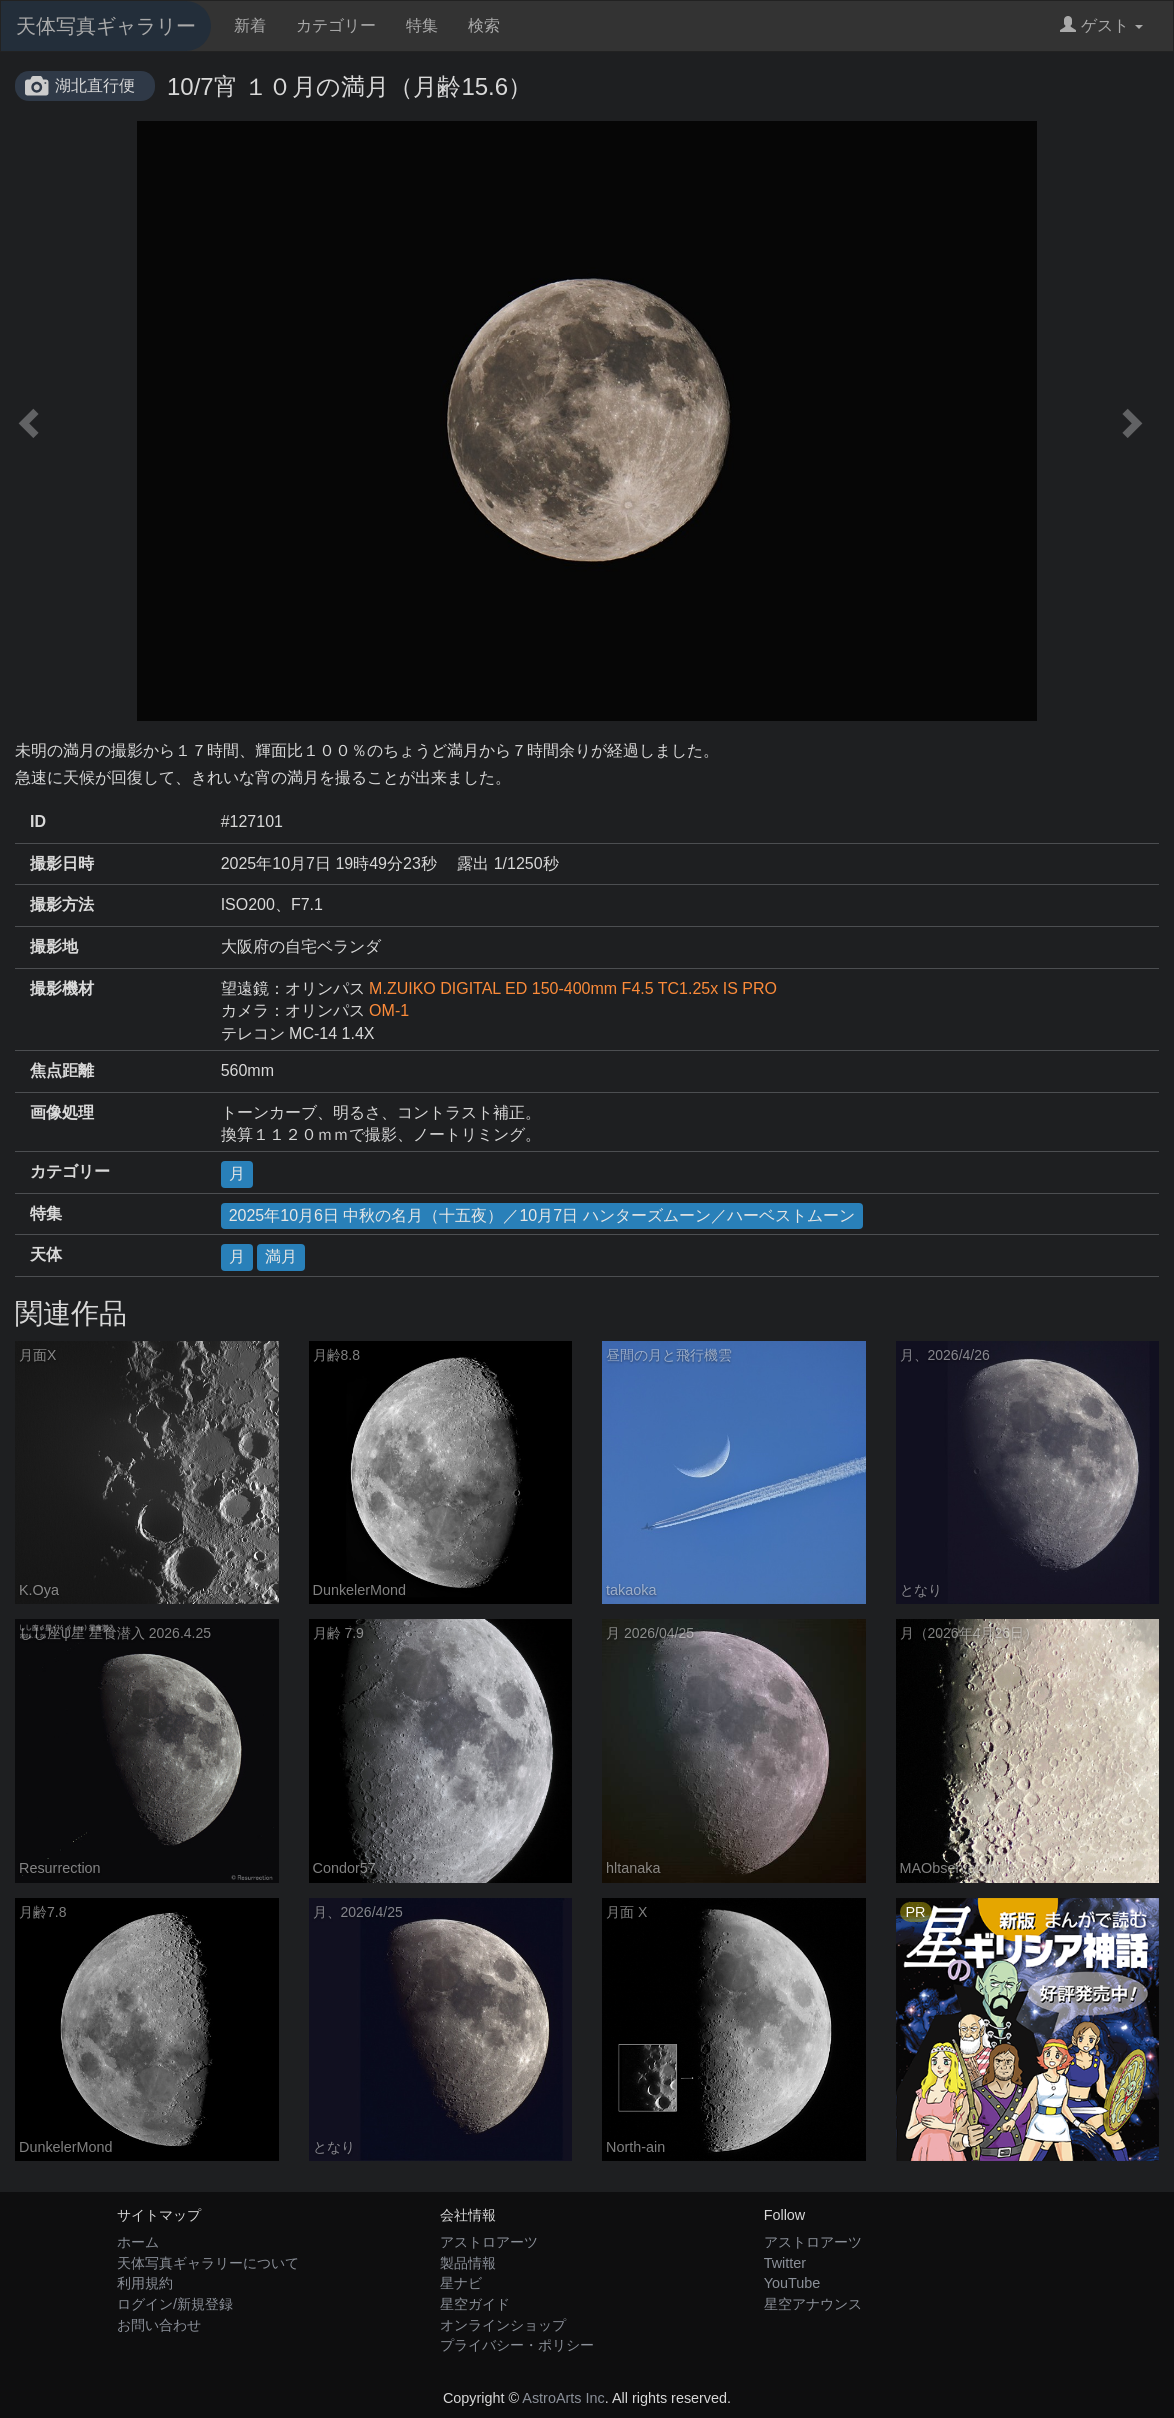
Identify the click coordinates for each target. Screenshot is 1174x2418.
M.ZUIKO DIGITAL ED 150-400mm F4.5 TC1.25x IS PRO (573, 988)
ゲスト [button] (1101, 25)
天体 (46, 1254)
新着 (250, 25)
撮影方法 (62, 904)
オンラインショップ (503, 2325)
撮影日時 (62, 863)
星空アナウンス (813, 2304)
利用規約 (145, 2283)
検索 (484, 25)
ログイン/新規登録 (175, 2304)
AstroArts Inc (563, 2398)
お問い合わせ (159, 2325)
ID (38, 821)
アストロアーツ (489, 2242)
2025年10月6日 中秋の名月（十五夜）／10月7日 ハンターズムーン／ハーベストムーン (542, 1215)
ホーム (138, 2242)
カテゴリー (336, 25)
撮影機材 (62, 988)
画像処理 (62, 1112)
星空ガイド (475, 2304)
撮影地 (54, 946)
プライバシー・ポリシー (517, 2345)
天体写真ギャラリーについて (208, 2263)
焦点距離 (62, 1070)
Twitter (785, 2263)
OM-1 (389, 1010)
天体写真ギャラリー (106, 26)
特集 (422, 25)
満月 (281, 1256)
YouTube (792, 2283)
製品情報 (468, 2263)
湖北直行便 (95, 85)
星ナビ (461, 2283)
